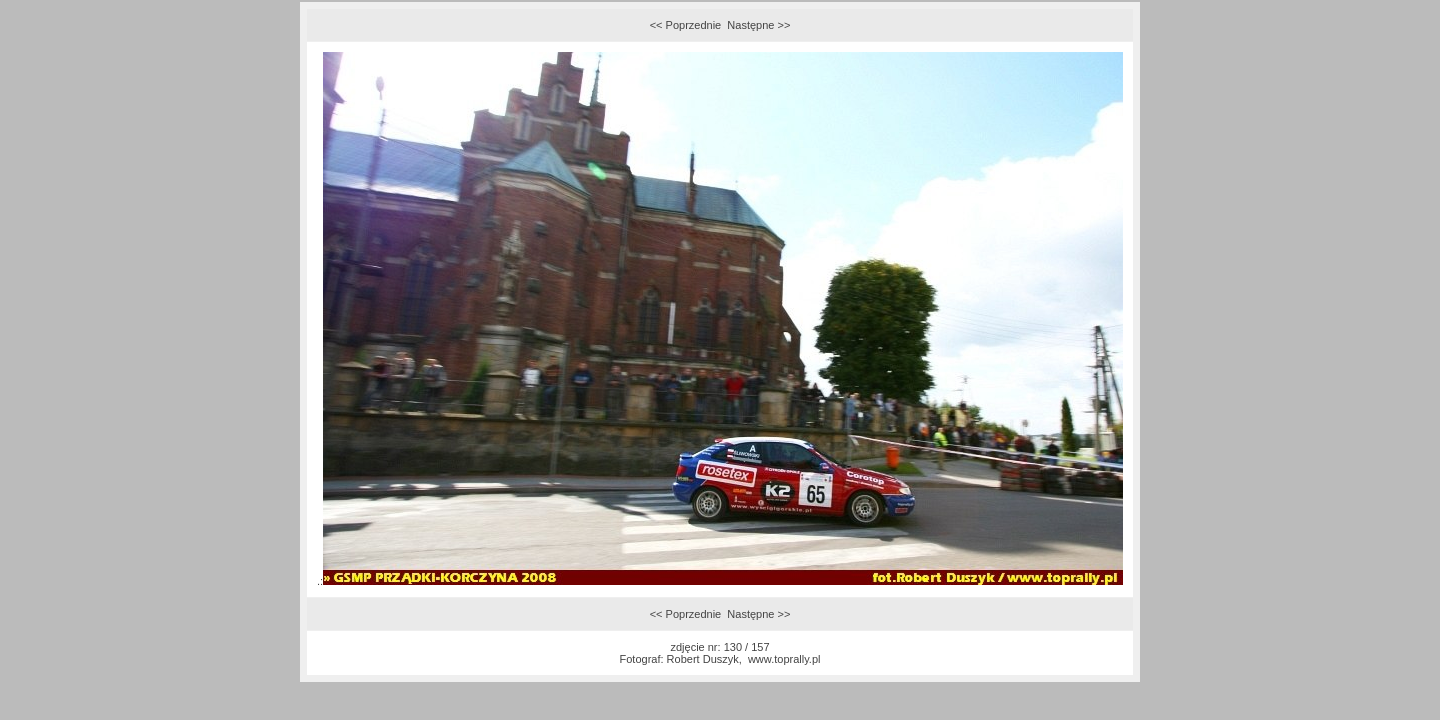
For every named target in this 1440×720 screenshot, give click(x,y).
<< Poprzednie (686, 25)
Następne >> (758, 25)
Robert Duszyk (703, 659)
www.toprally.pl (784, 659)
